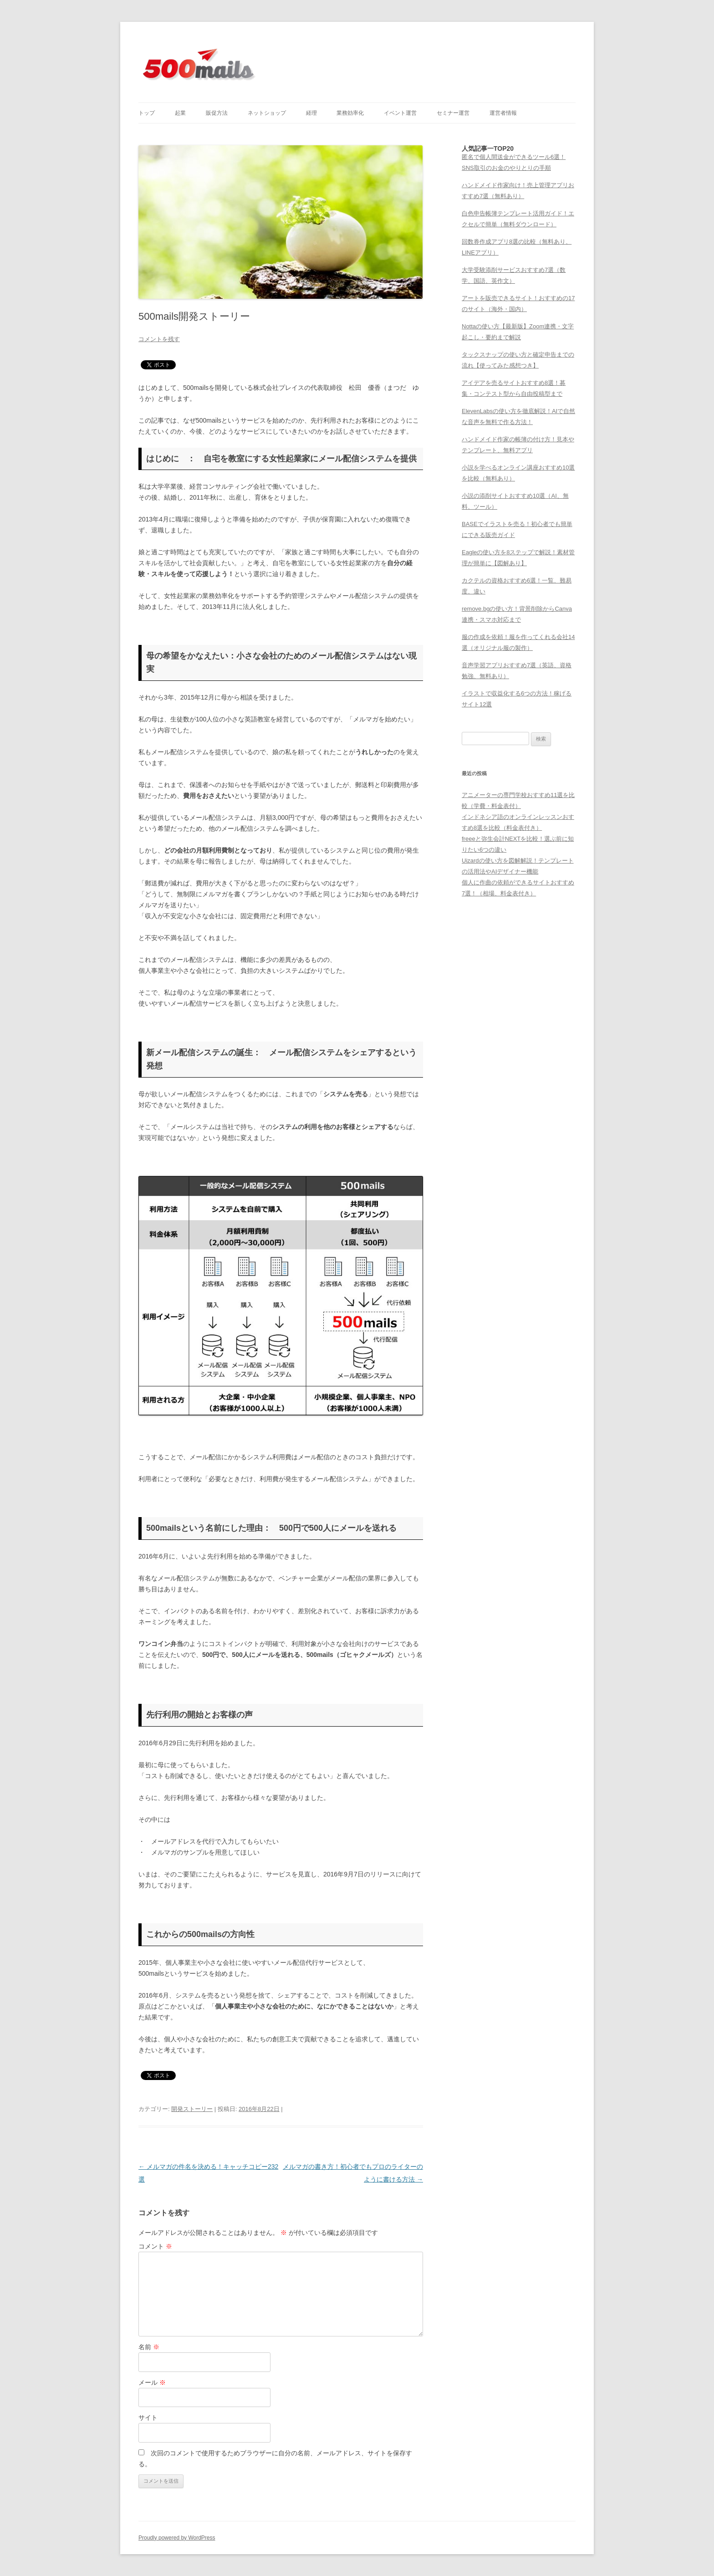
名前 (148, 2347)
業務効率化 (350, 113)
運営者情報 (503, 113)
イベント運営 (400, 113)
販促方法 (217, 113)
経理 (311, 113)
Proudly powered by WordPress (176, 2538)
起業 (180, 113)
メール (152, 2382)
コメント (155, 2246)
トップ (146, 113)
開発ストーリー (192, 2109)
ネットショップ (267, 113)
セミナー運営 (453, 113)
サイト (148, 2417)
